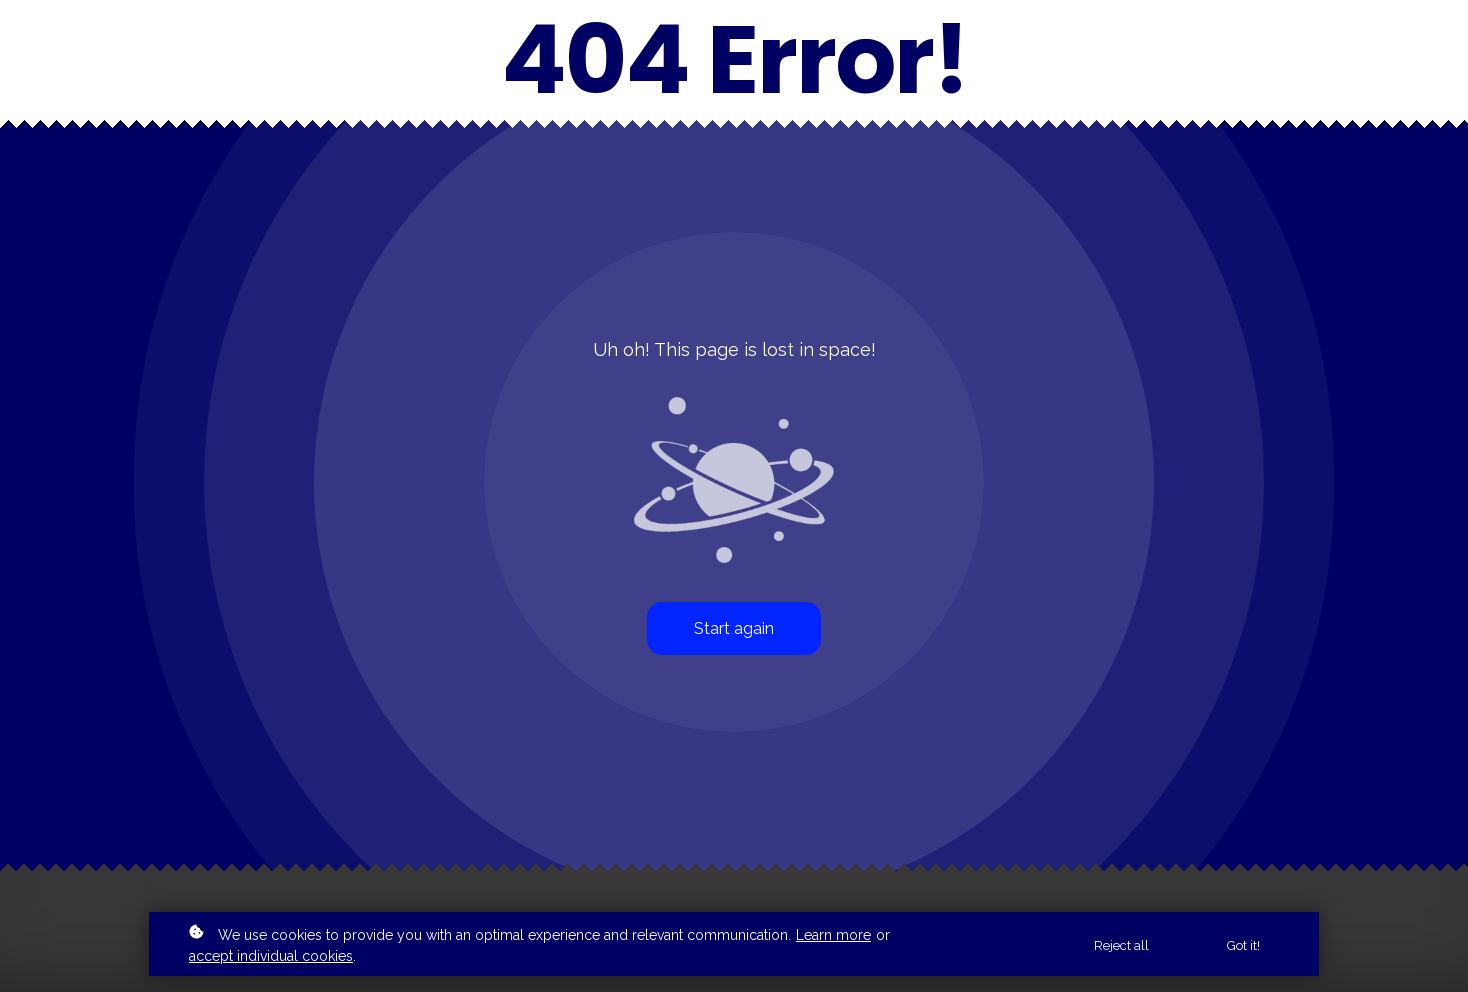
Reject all (1121, 945)
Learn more (833, 935)
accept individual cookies (271, 956)
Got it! (1243, 945)
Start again (734, 628)
